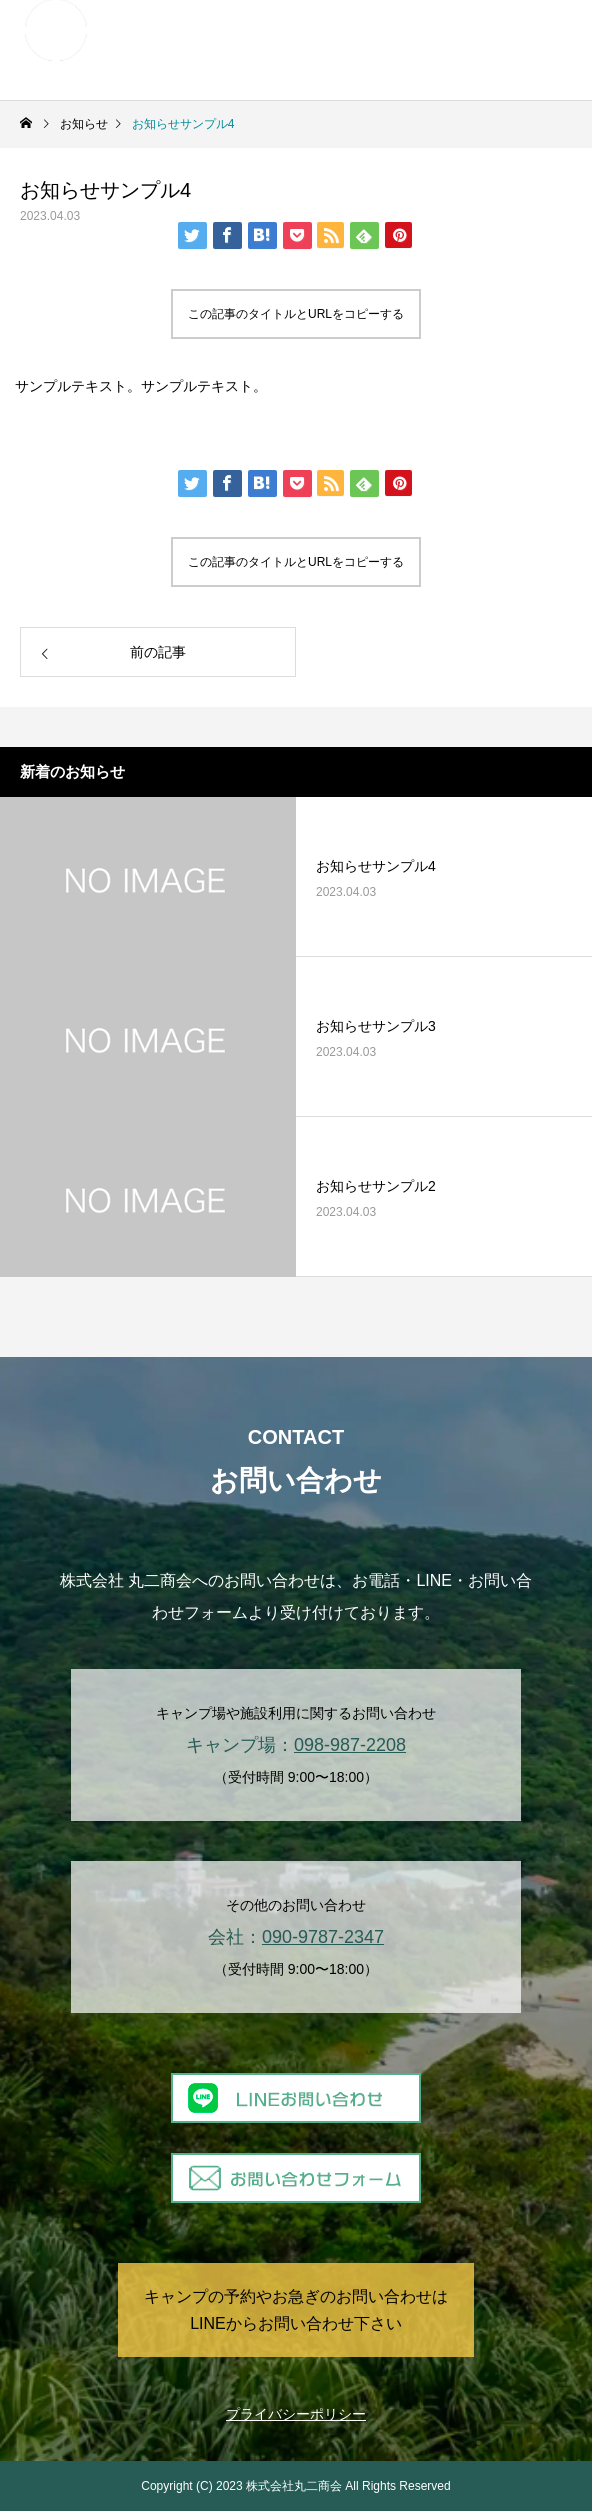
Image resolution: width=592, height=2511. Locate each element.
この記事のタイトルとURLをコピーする (296, 314)
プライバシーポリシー (296, 2414)
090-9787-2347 (323, 1937)
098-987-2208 (350, 1745)
